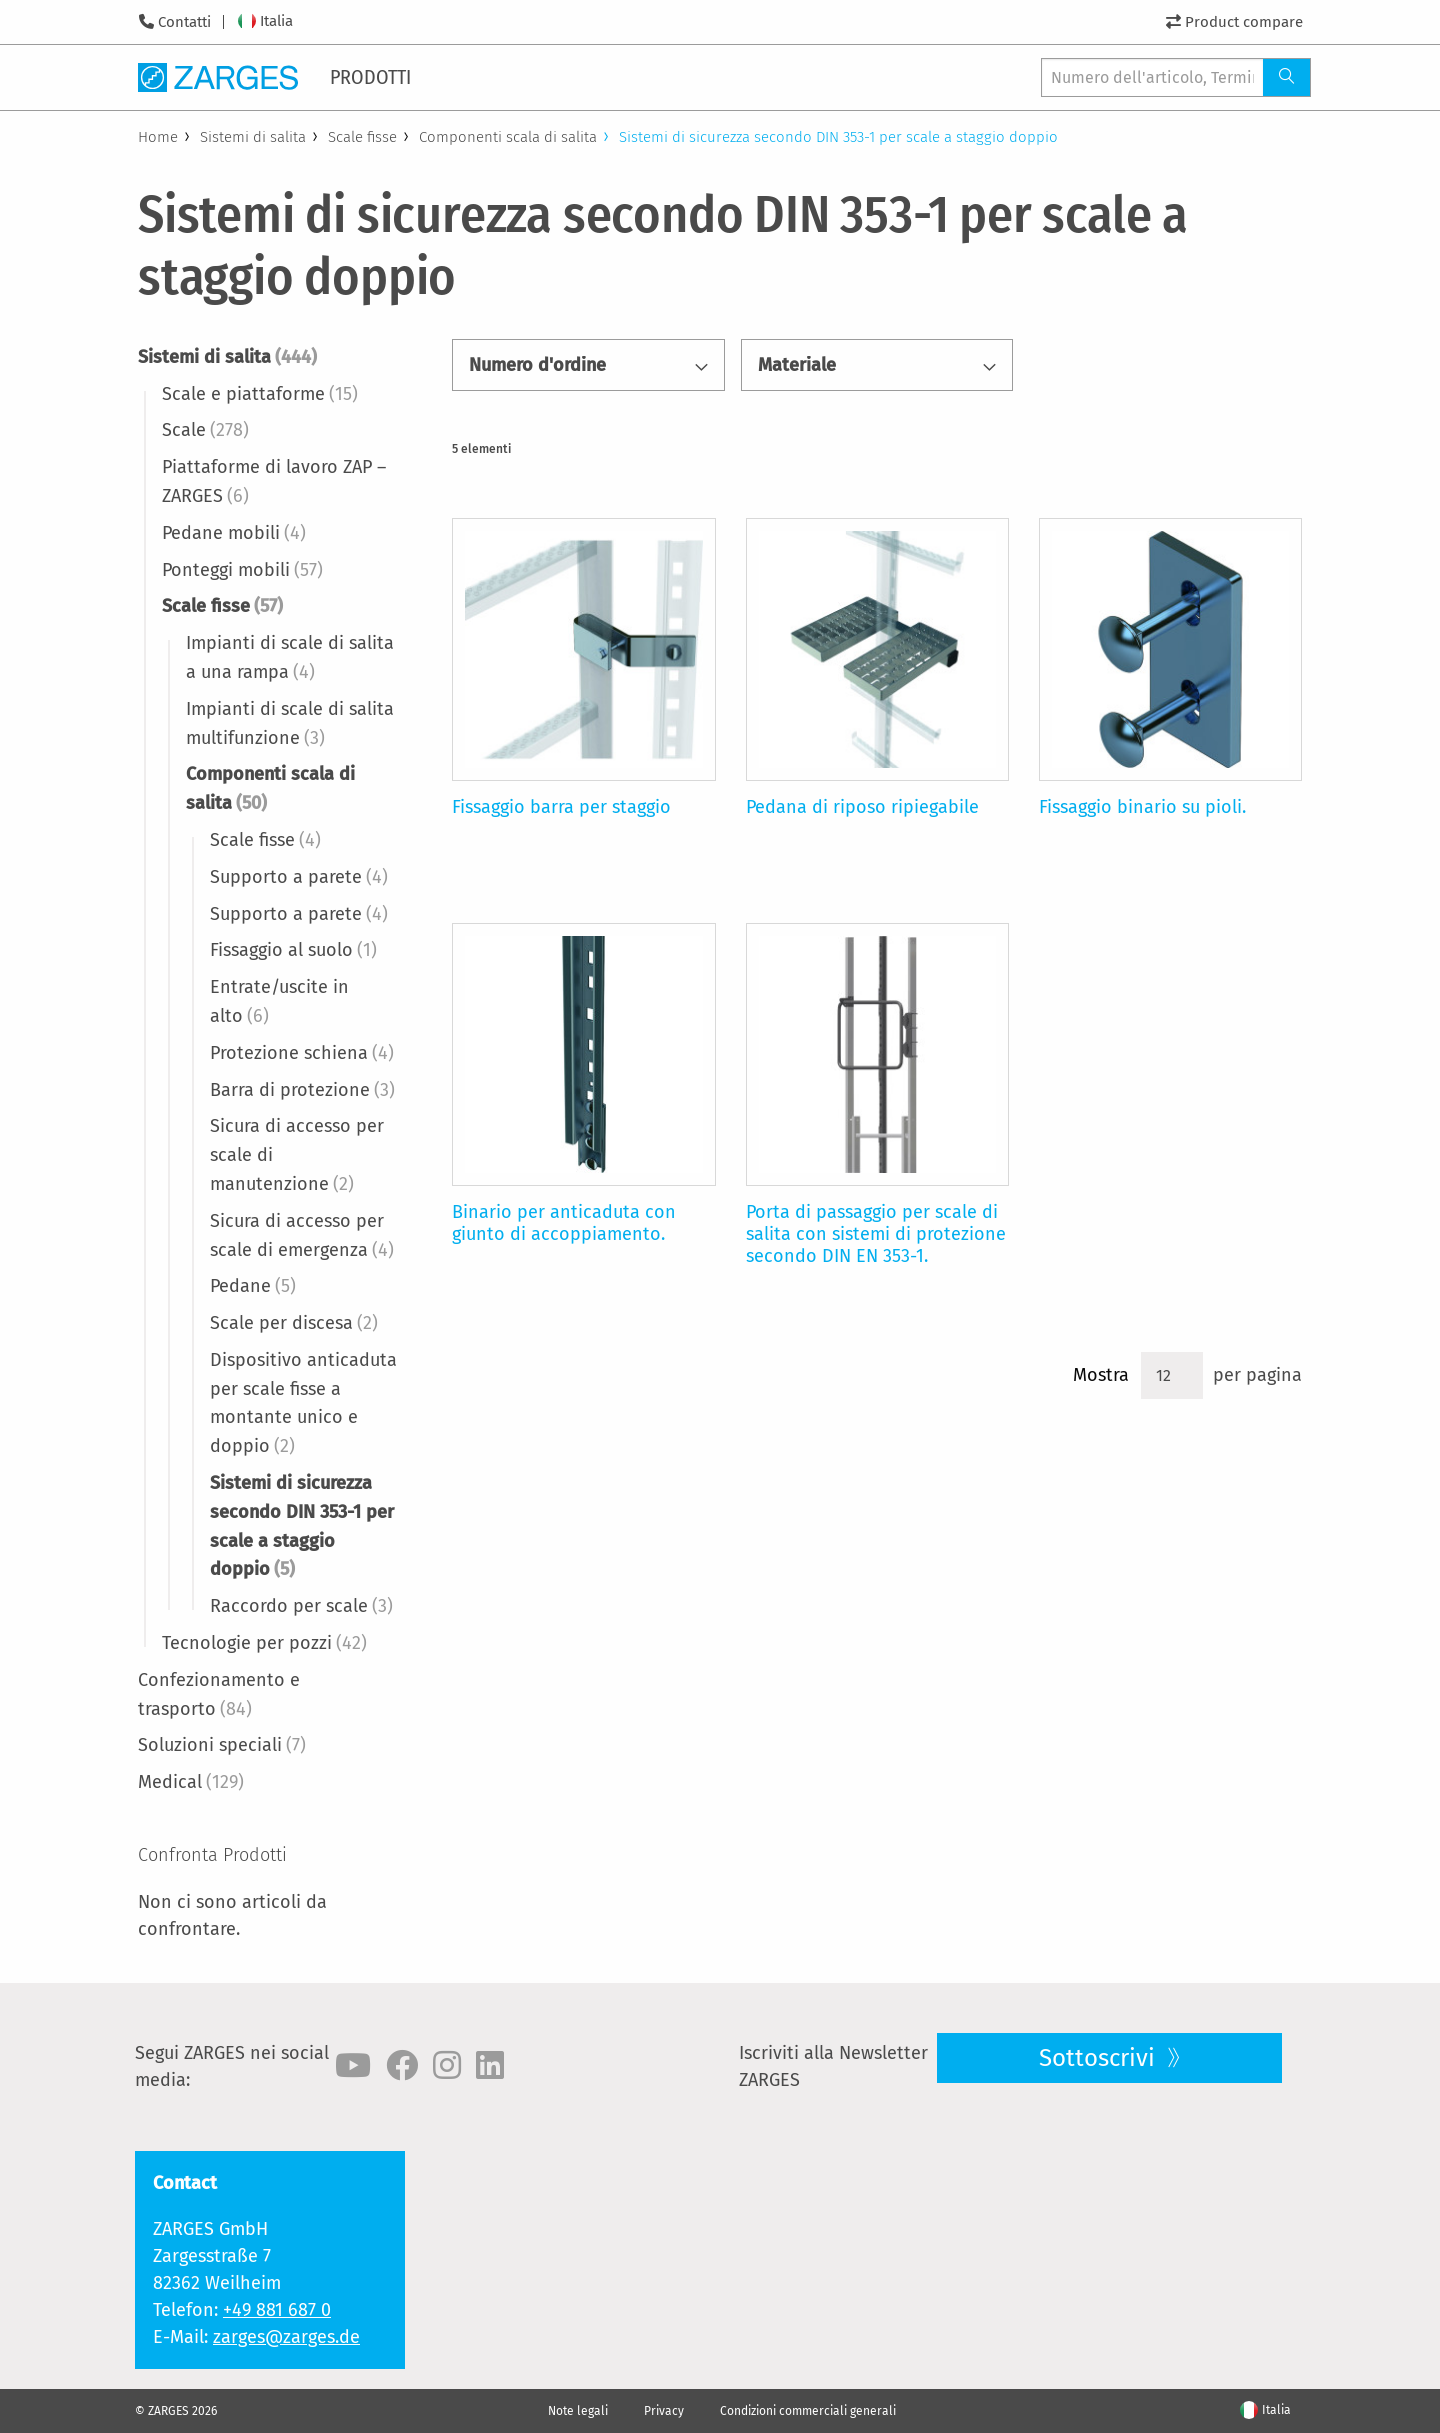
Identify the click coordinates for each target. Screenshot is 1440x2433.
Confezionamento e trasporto (219, 1694)
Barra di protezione (302, 1090)
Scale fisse (362, 137)
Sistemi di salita (253, 137)
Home (158, 137)
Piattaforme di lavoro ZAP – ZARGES (274, 481)
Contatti (184, 22)
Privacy (664, 2411)
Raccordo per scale (301, 1606)
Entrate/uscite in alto (279, 1001)
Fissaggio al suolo (293, 950)
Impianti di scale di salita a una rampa (290, 657)
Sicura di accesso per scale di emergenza (302, 1235)
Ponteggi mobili (242, 570)
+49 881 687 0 (277, 2310)
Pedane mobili (234, 533)
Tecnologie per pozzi (264, 1643)
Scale (205, 430)
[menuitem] (372, 77)
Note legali (578, 2411)
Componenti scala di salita (508, 137)
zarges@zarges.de (286, 2337)
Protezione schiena (302, 1053)
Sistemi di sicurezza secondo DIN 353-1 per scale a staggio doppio (302, 1526)
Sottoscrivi (1100, 2058)
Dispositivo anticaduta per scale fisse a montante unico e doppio (303, 1403)
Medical (191, 1782)
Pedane (253, 1286)
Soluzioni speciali (222, 1745)
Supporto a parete (299, 877)
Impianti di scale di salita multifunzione (290, 723)
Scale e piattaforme (260, 394)
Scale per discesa (294, 1323)
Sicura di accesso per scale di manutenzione (297, 1155)
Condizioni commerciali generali (808, 2411)
